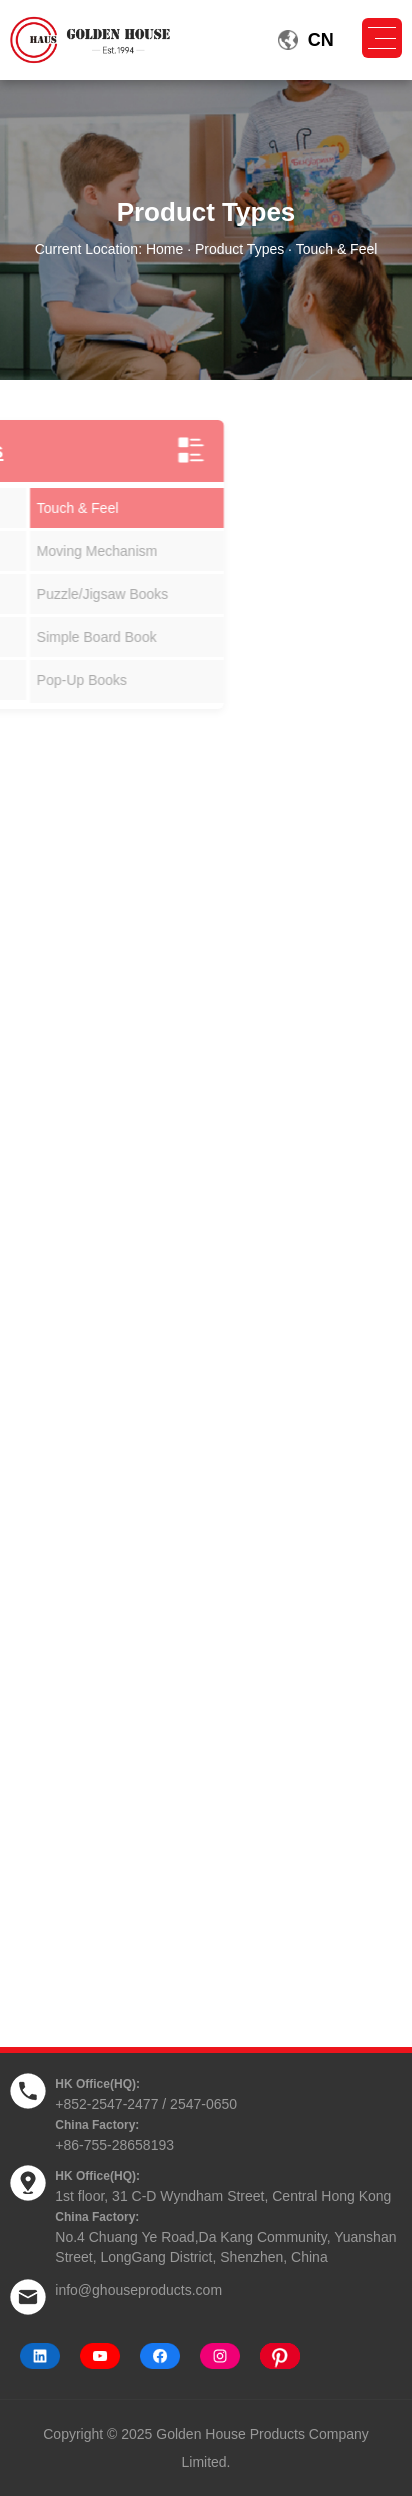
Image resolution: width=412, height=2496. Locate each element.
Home (164, 249)
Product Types (239, 249)
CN (321, 40)
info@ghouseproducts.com (138, 2290)
